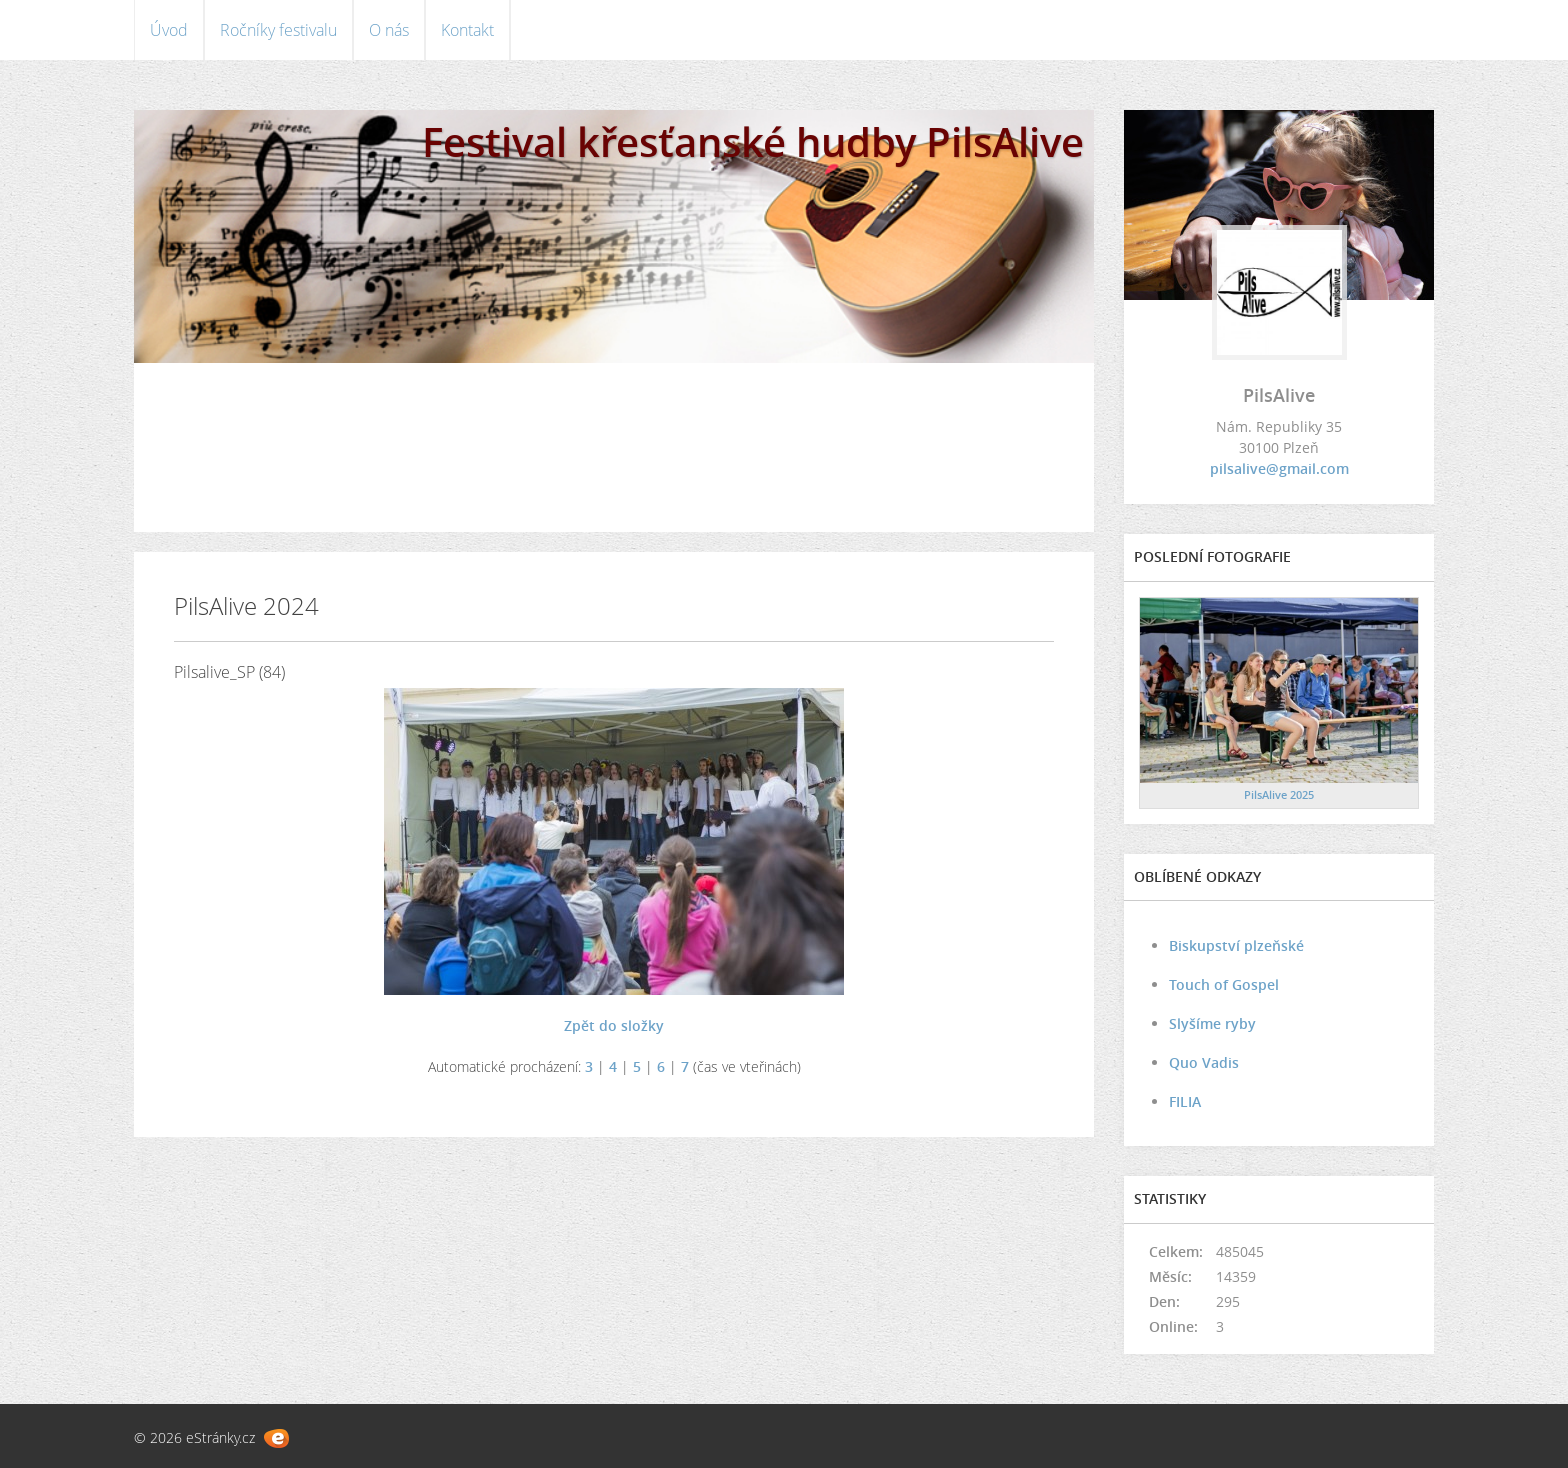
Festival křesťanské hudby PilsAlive (753, 141)
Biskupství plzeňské (1236, 945)
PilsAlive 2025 (1279, 794)
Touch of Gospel (1224, 984)
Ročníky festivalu (278, 30)
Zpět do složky (614, 1025)
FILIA (1185, 1101)
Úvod (169, 30)
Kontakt (467, 30)
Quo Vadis (1204, 1062)
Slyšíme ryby (1212, 1023)
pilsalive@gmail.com (1279, 468)
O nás (389, 30)
